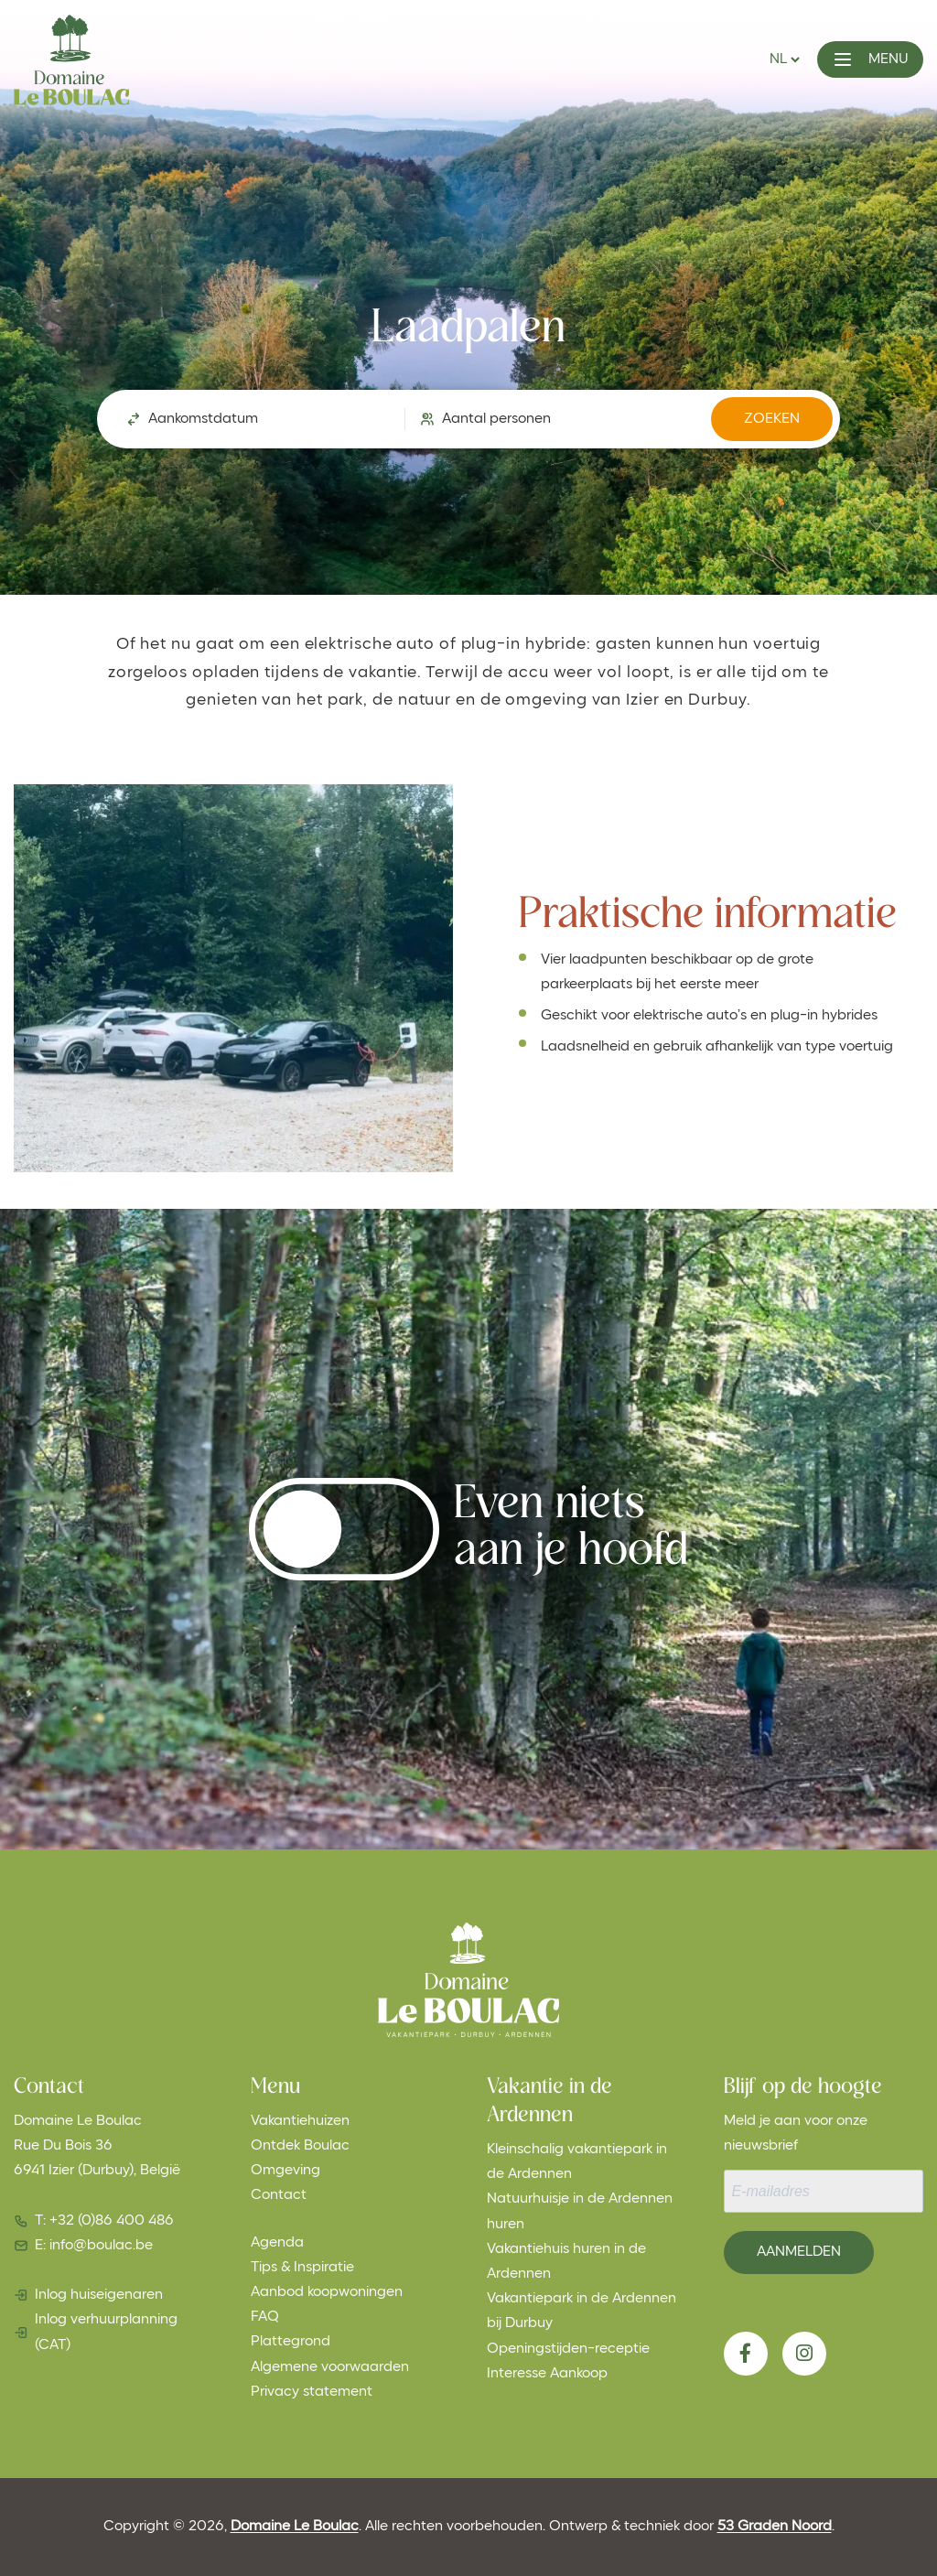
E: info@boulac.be (94, 2245)
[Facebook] (746, 2354)
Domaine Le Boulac (295, 2526)
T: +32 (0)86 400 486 (104, 2221)
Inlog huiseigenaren (99, 2295)
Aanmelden (799, 2252)
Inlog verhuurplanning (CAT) (106, 2332)
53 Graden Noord (774, 2526)
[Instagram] (804, 2354)
